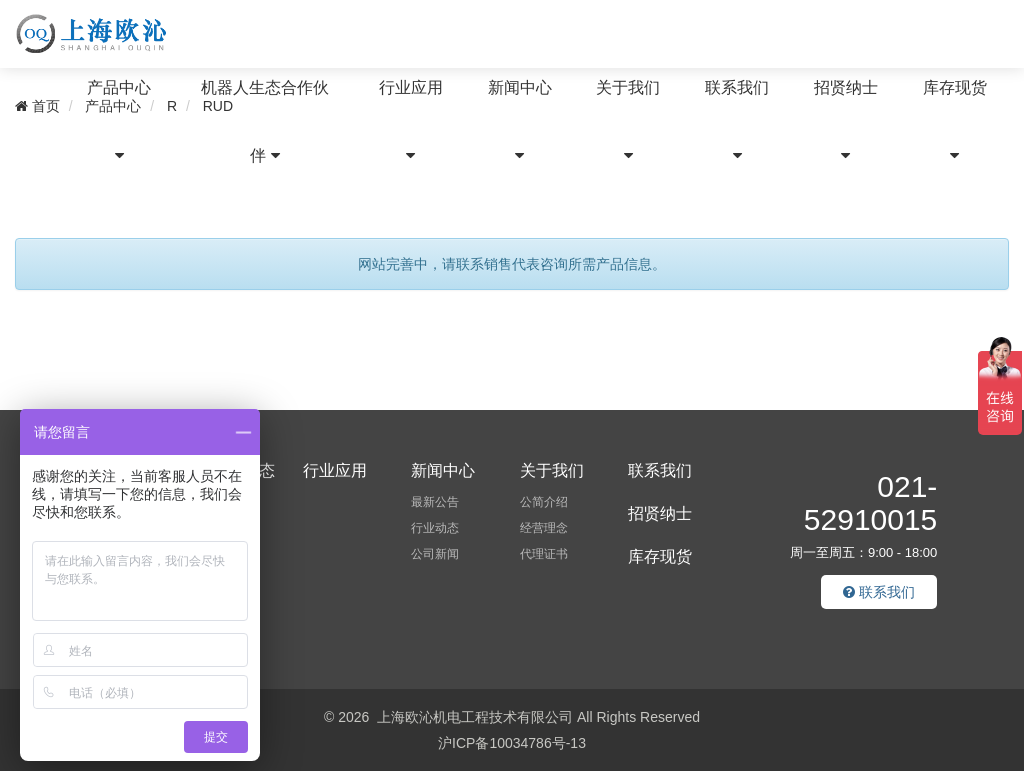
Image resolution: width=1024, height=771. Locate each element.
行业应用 (411, 121)
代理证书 (544, 554)
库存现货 (955, 121)
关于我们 (628, 121)
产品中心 (119, 121)
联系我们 (737, 121)
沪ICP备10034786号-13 (512, 743)
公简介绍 (544, 502)
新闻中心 (520, 121)
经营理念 (544, 528)
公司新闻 (435, 554)
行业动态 (435, 528)
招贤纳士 (846, 121)
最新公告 (435, 502)
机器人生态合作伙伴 (265, 121)
